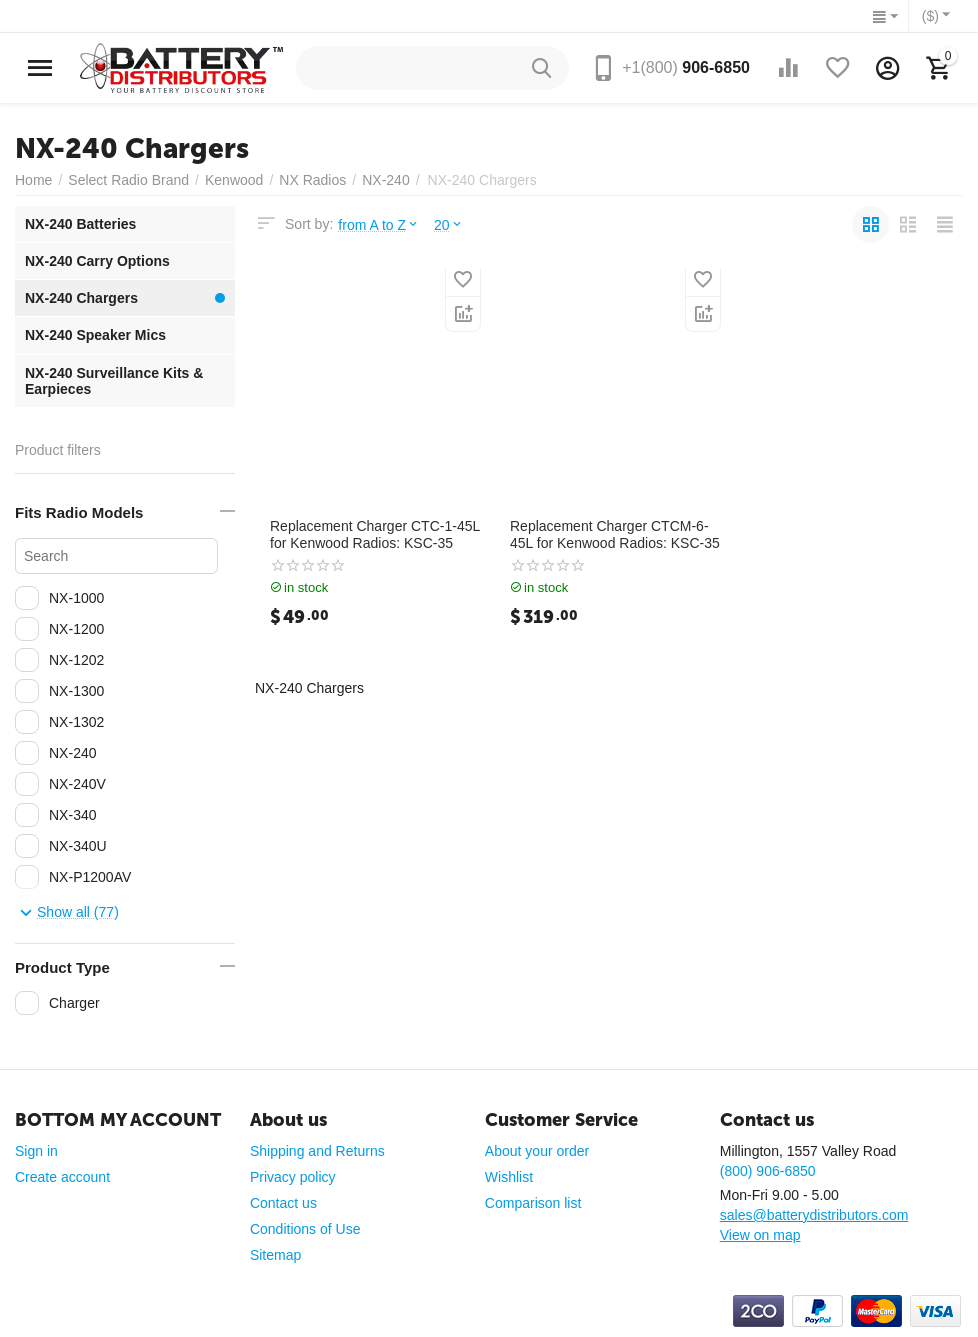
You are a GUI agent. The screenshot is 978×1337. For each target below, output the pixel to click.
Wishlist (509, 1177)
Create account (62, 1177)
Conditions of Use (305, 1229)
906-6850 (686, 67)
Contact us (283, 1203)
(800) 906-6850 (768, 1171)
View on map (760, 1235)
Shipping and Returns (317, 1151)
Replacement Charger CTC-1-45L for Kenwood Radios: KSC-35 (375, 534)
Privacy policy (293, 1177)
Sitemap (275, 1255)
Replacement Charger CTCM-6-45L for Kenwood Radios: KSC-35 (615, 534)
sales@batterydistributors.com (814, 1215)
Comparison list (533, 1203)
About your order (537, 1151)
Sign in (36, 1151)
